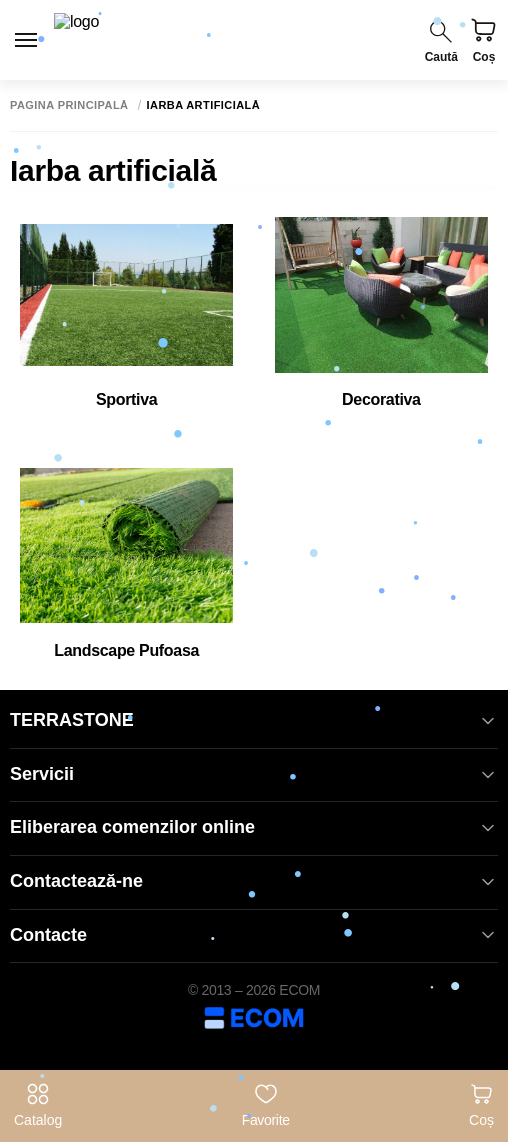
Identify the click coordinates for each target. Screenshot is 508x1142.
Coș (481, 1105)
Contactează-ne (254, 881)
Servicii (254, 774)
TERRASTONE (254, 720)
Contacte (254, 935)
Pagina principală (69, 105)
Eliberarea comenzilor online (254, 827)
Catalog (38, 1105)
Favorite (266, 1105)
